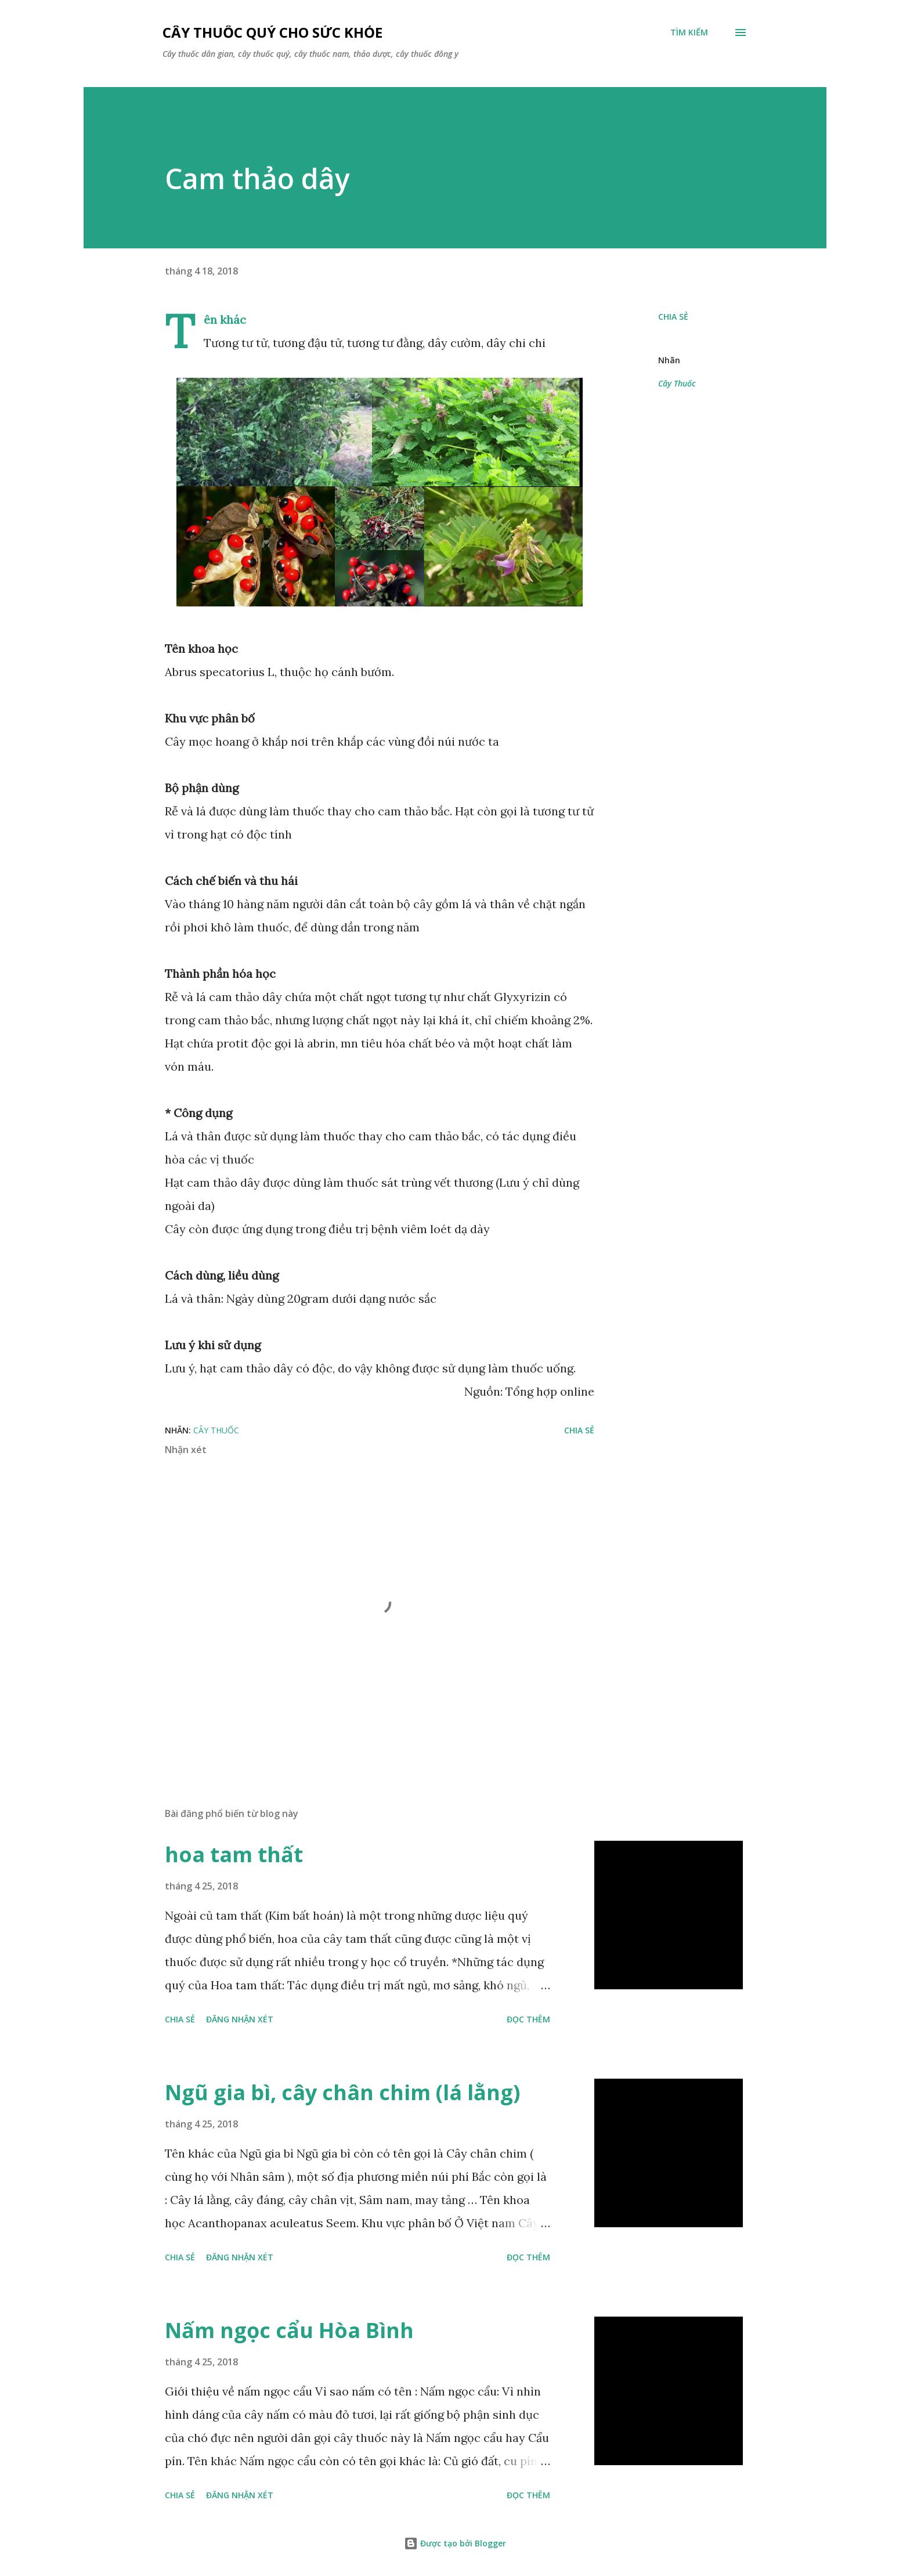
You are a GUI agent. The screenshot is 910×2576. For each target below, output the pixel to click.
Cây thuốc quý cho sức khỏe (272, 32)
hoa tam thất (234, 1854)
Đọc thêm (528, 2019)
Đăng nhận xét (239, 2019)
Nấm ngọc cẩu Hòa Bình (289, 2330)
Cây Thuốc (677, 383)
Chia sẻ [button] (673, 316)
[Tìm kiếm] (689, 32)
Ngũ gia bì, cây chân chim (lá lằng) (342, 2092)
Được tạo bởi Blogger (455, 2543)
